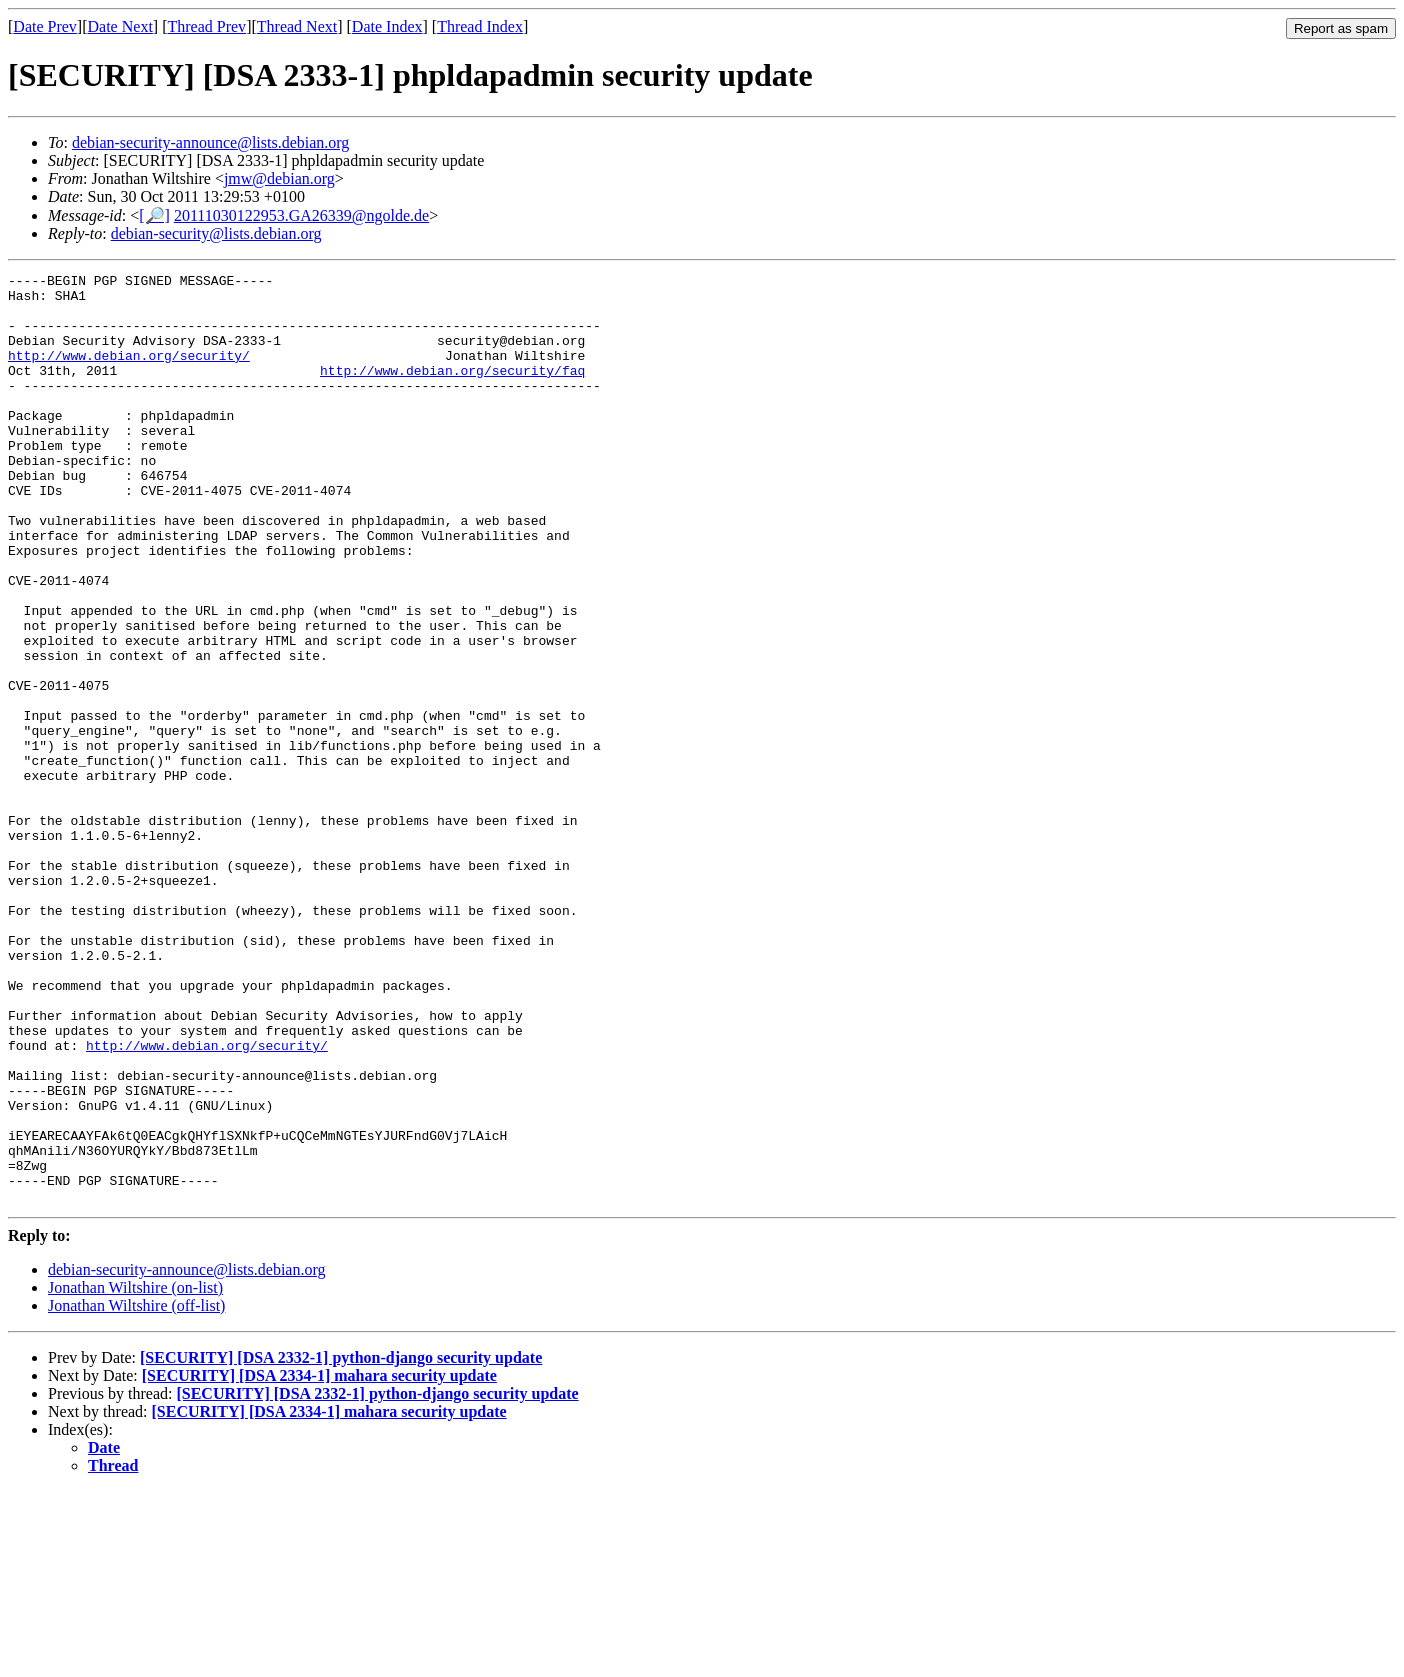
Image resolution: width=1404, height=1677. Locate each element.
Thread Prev (206, 26)
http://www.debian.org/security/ (129, 373)
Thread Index (480, 26)
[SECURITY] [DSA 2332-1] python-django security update (341, 1543)
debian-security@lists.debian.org (216, 233)
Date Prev (45, 26)
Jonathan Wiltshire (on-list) (135, 1473)
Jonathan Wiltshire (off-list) (136, 1491)
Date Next (120, 26)
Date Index (387, 26)
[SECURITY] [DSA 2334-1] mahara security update (319, 1561)
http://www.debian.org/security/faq (452, 391)
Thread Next (297, 26)
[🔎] (154, 215)
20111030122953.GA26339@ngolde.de (301, 215)
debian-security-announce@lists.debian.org (210, 142)
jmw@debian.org (279, 178)
